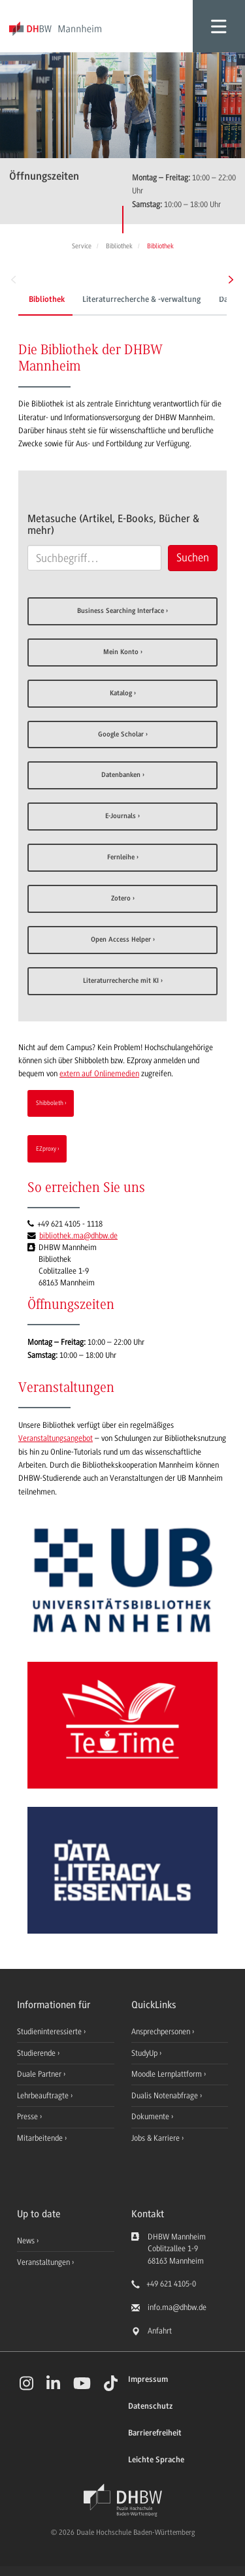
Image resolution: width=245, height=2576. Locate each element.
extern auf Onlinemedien (99, 1073)
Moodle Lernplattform (167, 2074)
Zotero (121, 898)
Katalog (121, 693)
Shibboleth (49, 1102)
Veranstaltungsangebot (55, 1438)
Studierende (37, 2053)
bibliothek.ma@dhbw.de (78, 1235)
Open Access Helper (121, 940)
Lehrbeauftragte (44, 2095)
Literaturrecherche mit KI (121, 981)
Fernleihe (121, 857)
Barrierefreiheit (155, 2433)
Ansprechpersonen (161, 2031)
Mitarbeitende (41, 2138)
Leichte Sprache (156, 2460)
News (26, 2240)
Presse (28, 2116)
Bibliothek (47, 300)
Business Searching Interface (120, 611)
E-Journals (120, 816)
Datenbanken (120, 775)
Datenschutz (150, 2406)
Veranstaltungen (43, 2262)
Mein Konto (121, 652)
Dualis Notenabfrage (165, 2095)
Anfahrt (160, 2331)
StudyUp (145, 2053)
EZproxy (46, 1148)
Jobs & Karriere (156, 2138)
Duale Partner (40, 2074)
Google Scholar (121, 734)
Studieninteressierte (50, 2031)
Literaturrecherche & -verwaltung (141, 300)
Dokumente (151, 2116)
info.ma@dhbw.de (177, 2307)
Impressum (148, 2379)
